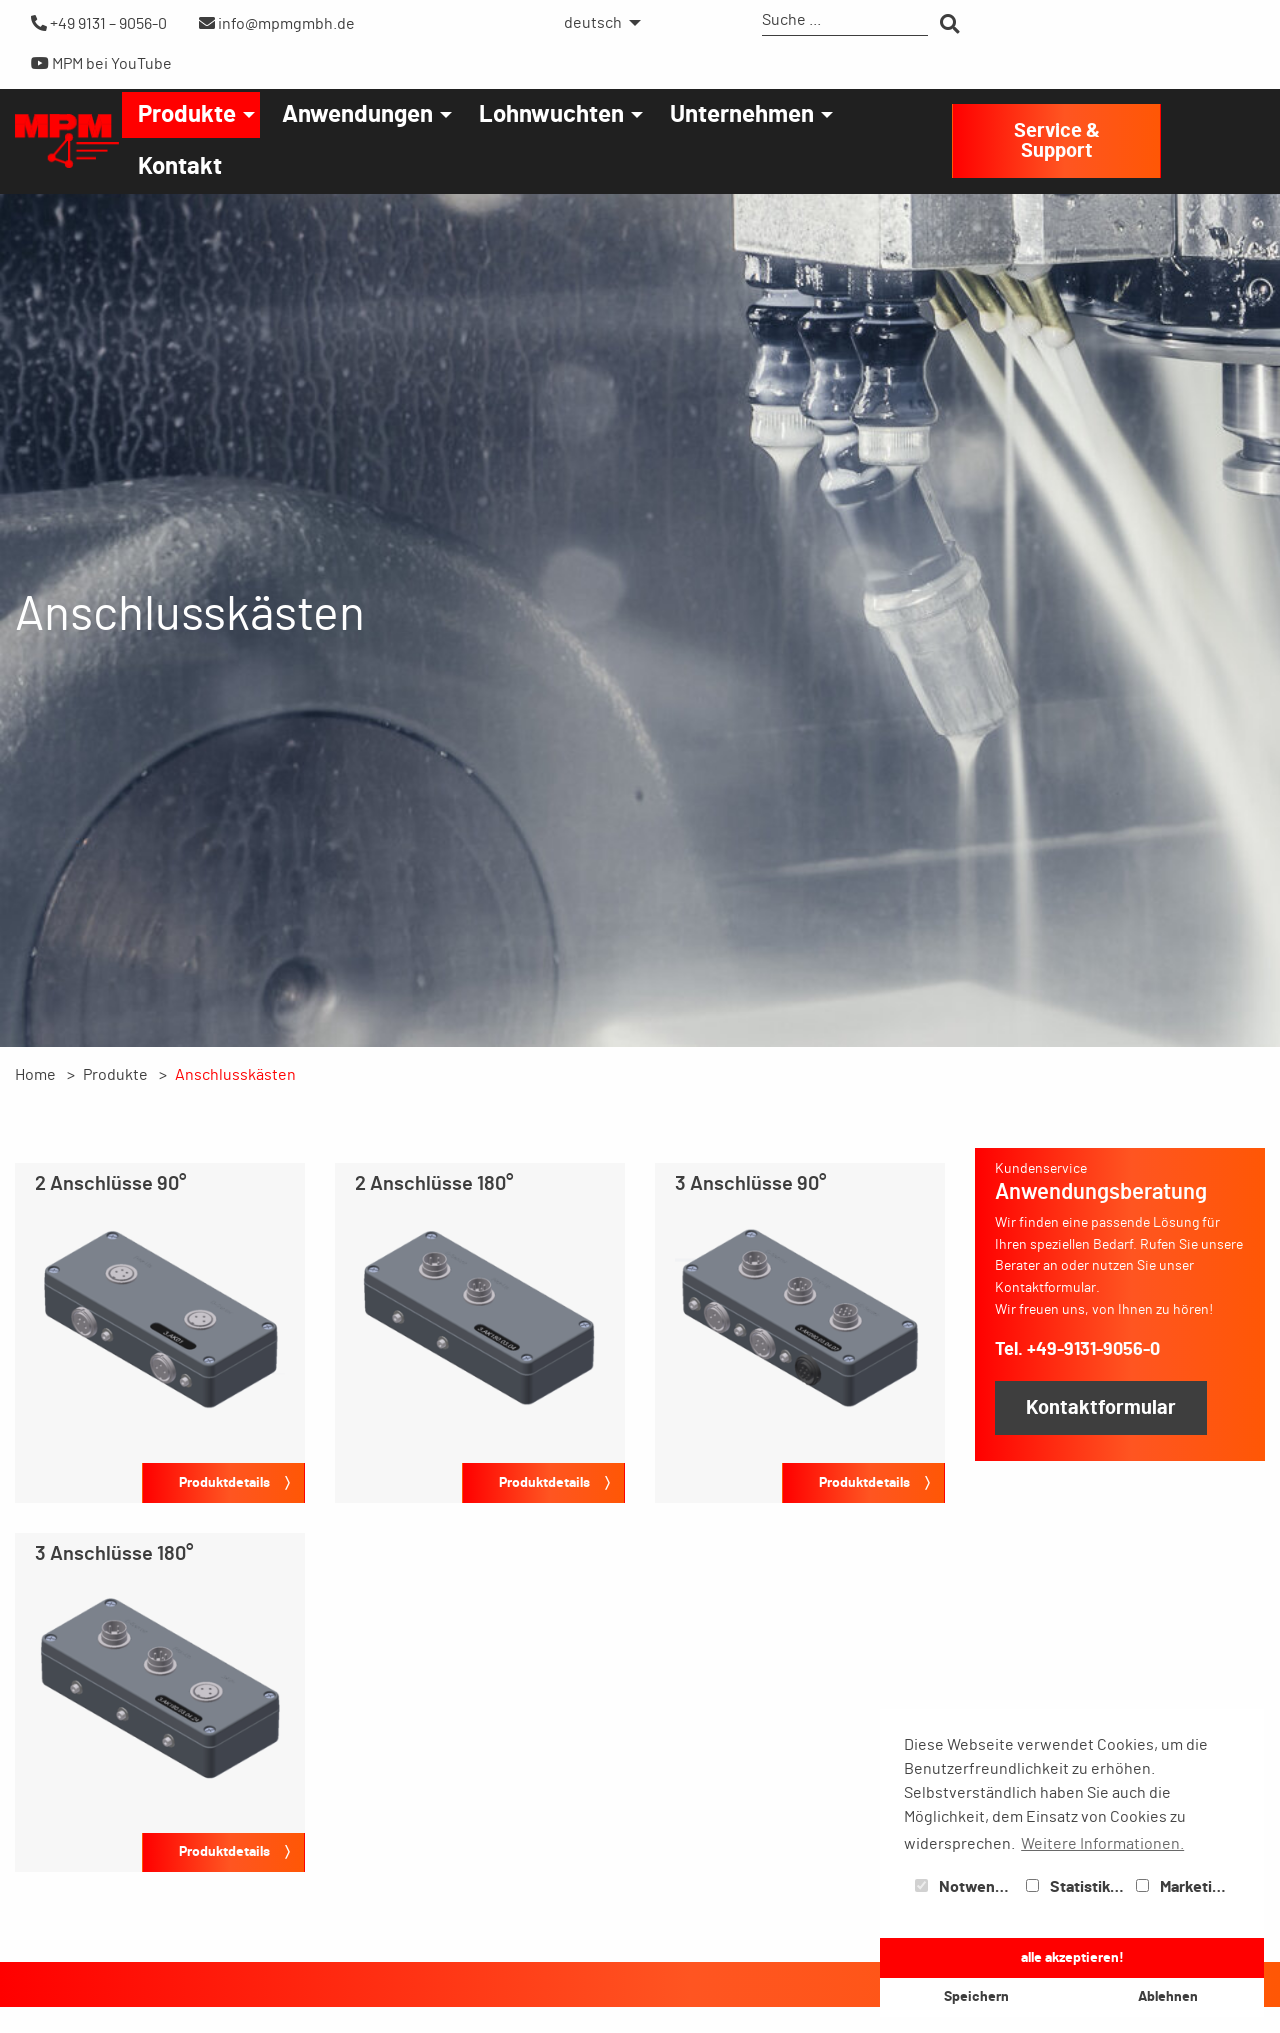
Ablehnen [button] (1168, 1996)
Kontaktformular (1101, 1408)
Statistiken (1077, 1887)
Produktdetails (224, 1482)
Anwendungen (357, 115)
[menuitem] (597, 23)
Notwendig (966, 1887)
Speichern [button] (976, 1996)
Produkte (187, 115)
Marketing (1183, 1887)
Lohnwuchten (551, 115)
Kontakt (180, 167)
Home (35, 1075)
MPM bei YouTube (101, 63)
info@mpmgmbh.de (277, 23)
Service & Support (1057, 141)
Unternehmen (742, 115)
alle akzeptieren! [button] (1072, 1957)
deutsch (593, 23)
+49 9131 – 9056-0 (99, 23)
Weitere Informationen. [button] (1102, 1844)
